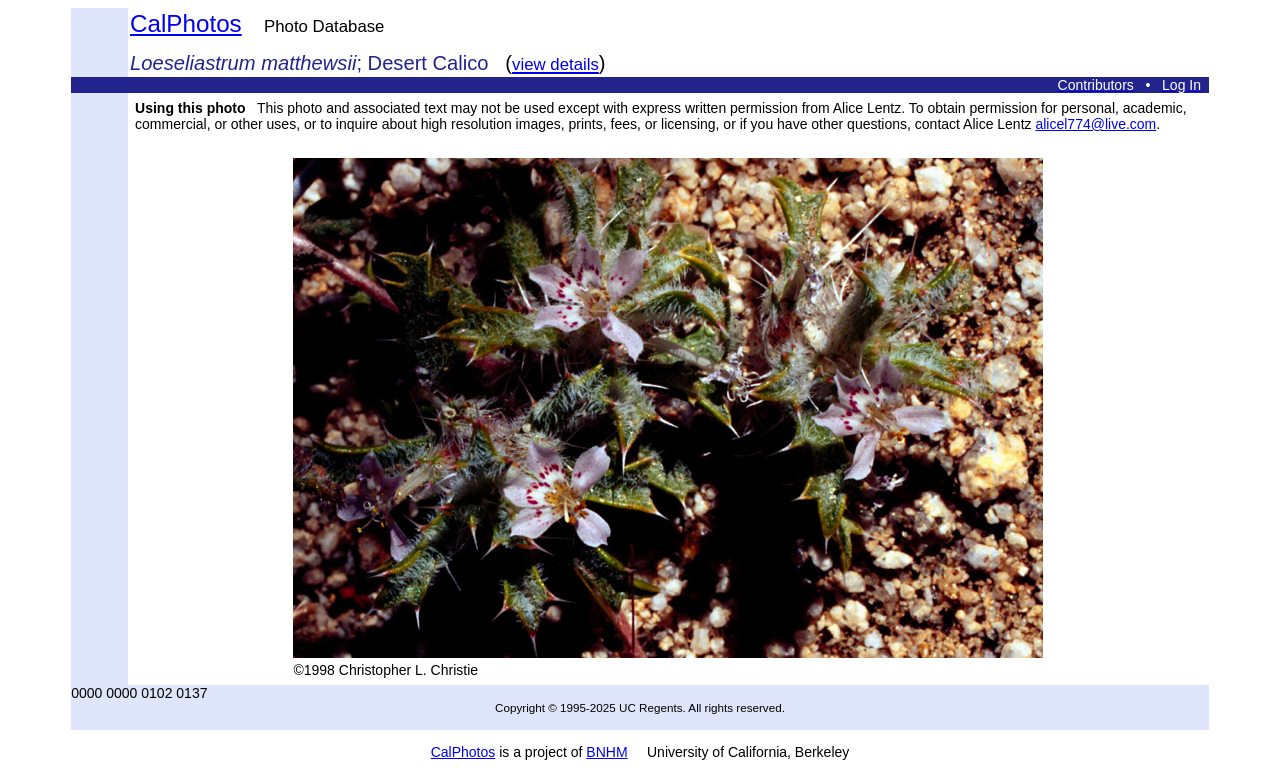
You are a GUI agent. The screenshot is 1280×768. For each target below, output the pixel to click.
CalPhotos (186, 23)
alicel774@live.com (1095, 124)
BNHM (606, 752)
